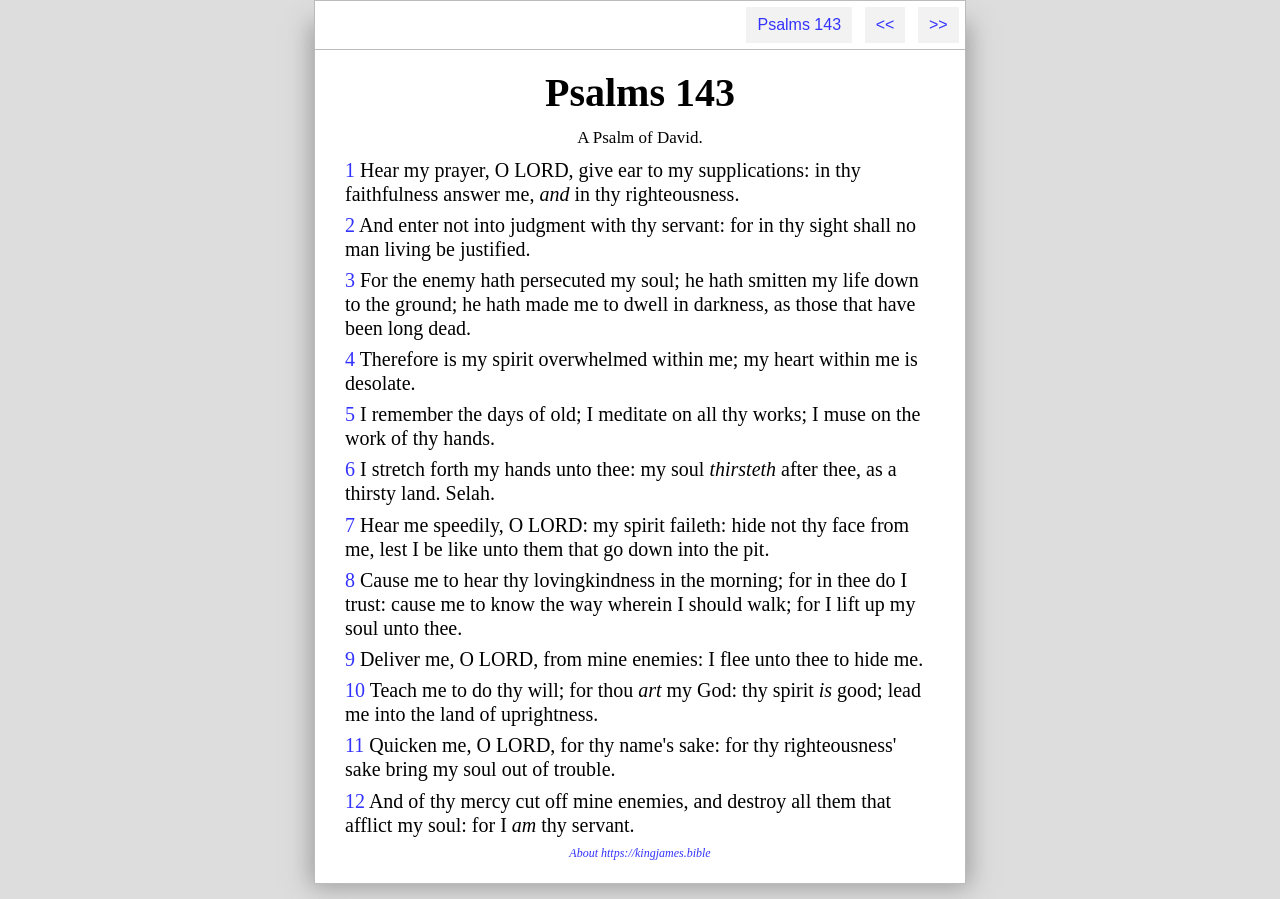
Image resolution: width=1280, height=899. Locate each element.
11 (354, 745)
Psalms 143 (799, 24)
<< (885, 24)
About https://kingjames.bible (639, 853)
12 (355, 801)
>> (938, 24)
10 (355, 690)
